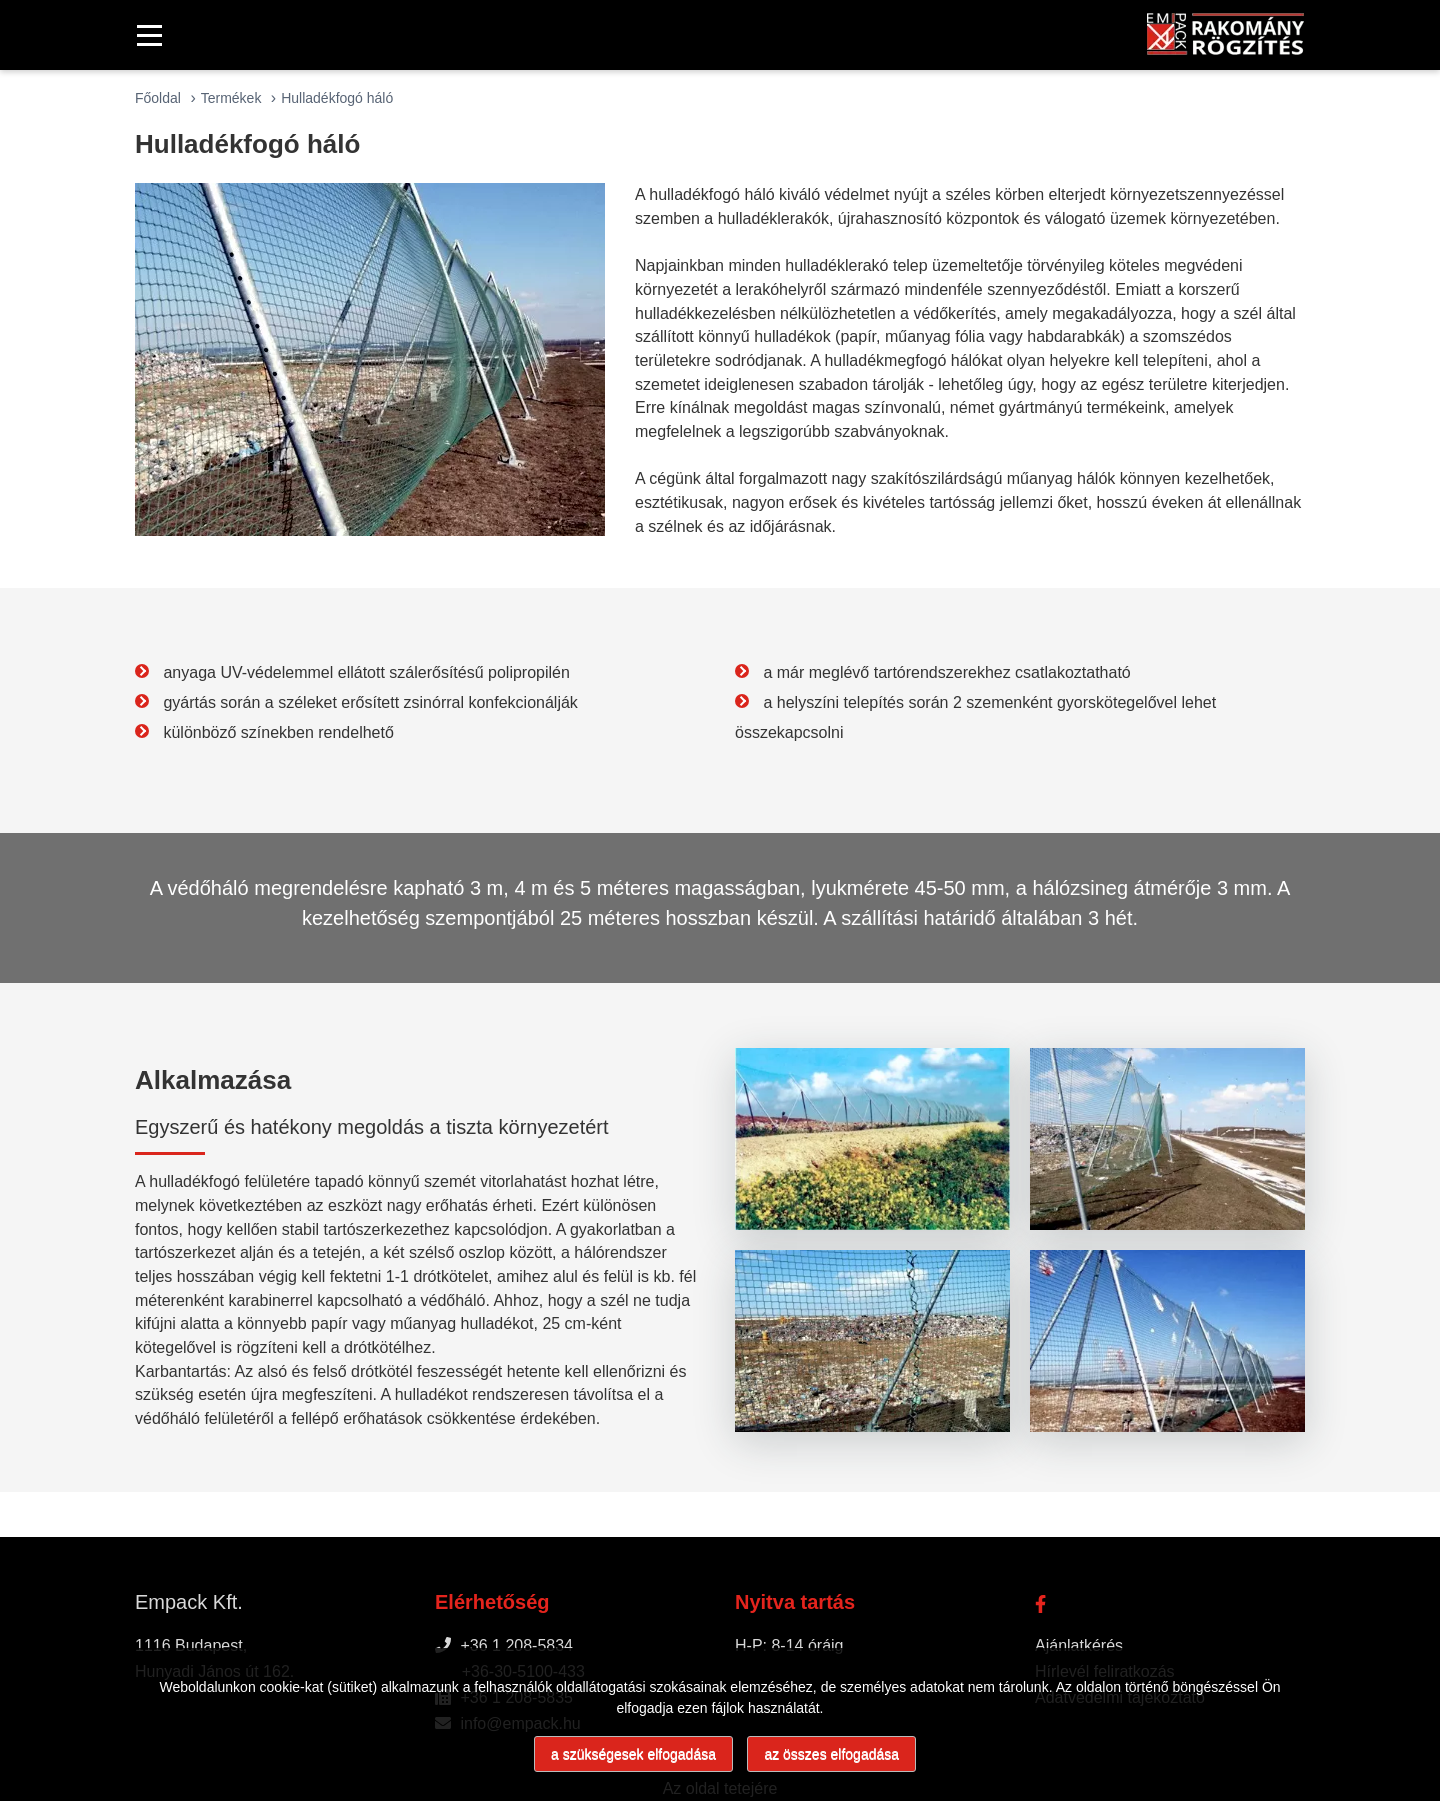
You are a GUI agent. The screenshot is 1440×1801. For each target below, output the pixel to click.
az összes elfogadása (831, 1754)
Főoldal (158, 98)
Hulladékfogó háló (337, 98)
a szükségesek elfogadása (633, 1754)
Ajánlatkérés (1079, 1645)
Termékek (231, 98)
